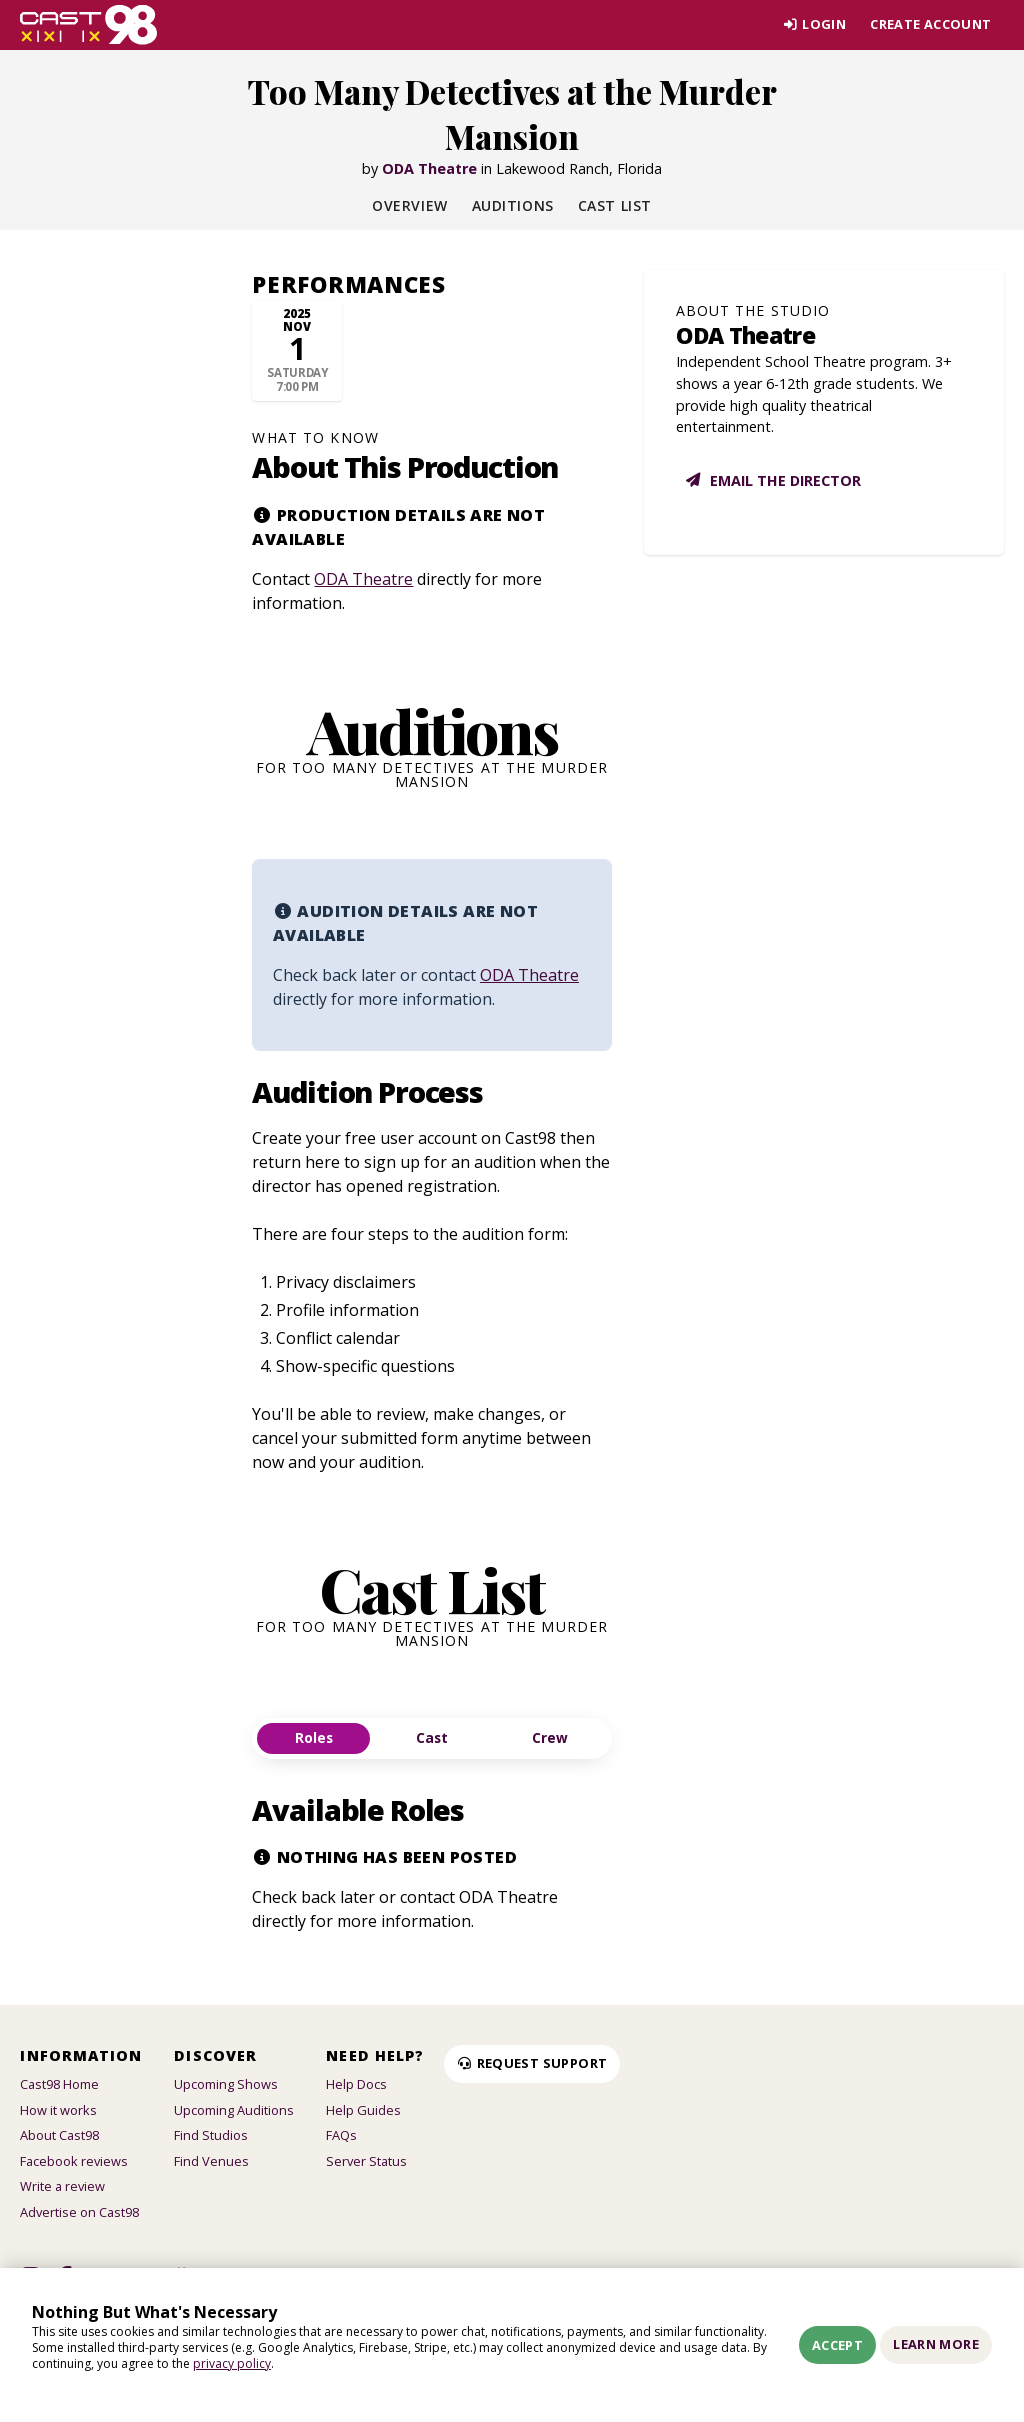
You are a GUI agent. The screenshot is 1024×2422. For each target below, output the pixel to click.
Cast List (615, 205)
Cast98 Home (59, 2084)
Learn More (936, 2344)
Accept (837, 2345)
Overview (409, 205)
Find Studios (211, 2135)
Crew (550, 1737)
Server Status (366, 2161)
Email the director (772, 480)
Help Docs (356, 2084)
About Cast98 (59, 2135)
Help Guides (363, 2110)
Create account (930, 24)
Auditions (513, 205)
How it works (58, 2110)
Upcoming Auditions (234, 2110)
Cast (432, 1737)
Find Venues (211, 2161)
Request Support (532, 2063)
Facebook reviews (74, 2161)
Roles (314, 1737)
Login (814, 24)
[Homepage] (88, 25)
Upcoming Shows (226, 2084)
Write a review (62, 2186)
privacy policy (232, 2363)
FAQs (341, 2135)
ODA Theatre (429, 168)
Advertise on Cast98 (79, 2212)
